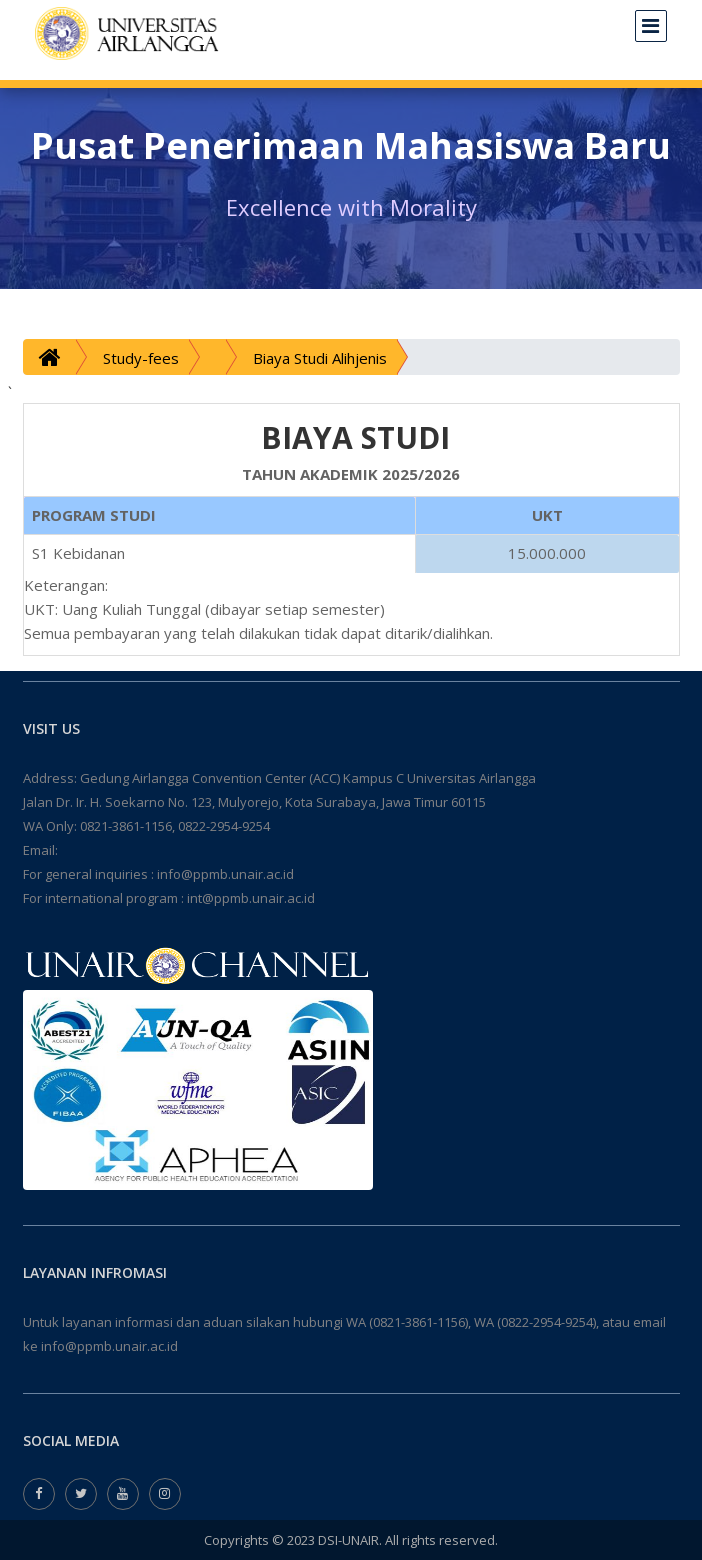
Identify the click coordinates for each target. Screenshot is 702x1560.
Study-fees (141, 358)
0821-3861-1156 (126, 826)
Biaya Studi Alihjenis (320, 358)
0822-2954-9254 (224, 826)
